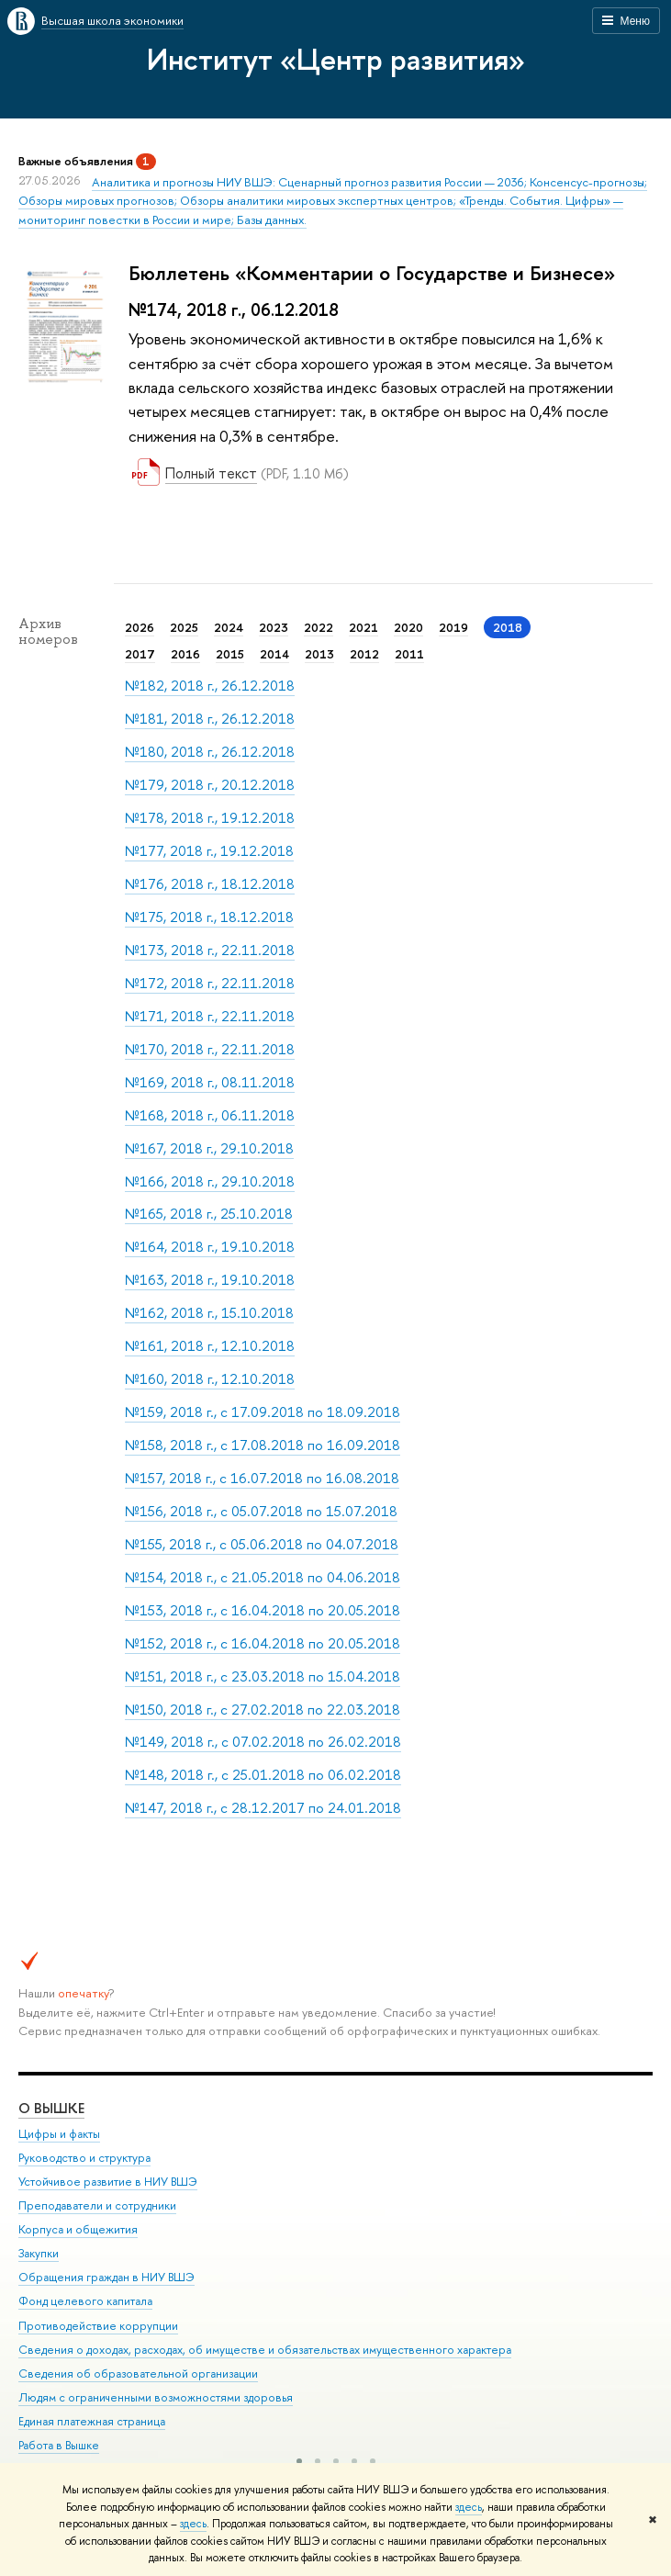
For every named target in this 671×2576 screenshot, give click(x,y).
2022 (318, 627)
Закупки (38, 2253)
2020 (408, 627)
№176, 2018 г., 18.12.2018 (210, 884)
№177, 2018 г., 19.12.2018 (209, 851)
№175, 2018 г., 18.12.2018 (209, 917)
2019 (453, 627)
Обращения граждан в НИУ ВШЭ (106, 2277)
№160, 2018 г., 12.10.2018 (210, 1379)
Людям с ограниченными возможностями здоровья (155, 2396)
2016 (185, 654)
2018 (507, 627)
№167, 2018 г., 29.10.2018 (209, 1148)
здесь (468, 2507)
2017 (140, 654)
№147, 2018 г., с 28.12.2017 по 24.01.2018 (263, 1807)
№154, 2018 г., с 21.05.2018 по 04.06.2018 (262, 1577)
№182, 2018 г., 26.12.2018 (210, 685)
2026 (139, 627)
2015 (230, 654)
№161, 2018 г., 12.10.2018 (210, 1345)
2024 (228, 627)
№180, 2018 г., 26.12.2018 (210, 751)
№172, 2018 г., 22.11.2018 (210, 983)
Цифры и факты (59, 2133)
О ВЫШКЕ (51, 2107)
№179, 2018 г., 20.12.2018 (210, 784)
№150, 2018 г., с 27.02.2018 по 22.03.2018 (262, 1709)
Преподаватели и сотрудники (97, 2204)
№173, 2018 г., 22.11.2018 (210, 950)
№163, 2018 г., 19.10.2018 (210, 1279)
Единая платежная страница (91, 2421)
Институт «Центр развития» (336, 59)
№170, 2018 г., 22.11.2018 (210, 1049)
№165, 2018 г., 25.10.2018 (209, 1213)
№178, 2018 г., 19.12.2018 (210, 817)
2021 (363, 627)
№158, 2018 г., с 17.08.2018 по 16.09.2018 (262, 1445)
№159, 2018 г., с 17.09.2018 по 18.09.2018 (262, 1412)
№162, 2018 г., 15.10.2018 (209, 1312)
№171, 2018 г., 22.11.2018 (210, 1016)
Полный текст (211, 473)
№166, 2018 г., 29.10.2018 (210, 1181)
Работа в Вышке (58, 2445)
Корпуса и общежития (78, 2229)
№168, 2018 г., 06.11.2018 (210, 1115)
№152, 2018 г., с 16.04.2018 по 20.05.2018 (262, 1643)
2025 (184, 627)
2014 (274, 654)
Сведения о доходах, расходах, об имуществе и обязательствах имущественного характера (264, 2349)
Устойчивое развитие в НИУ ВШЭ (107, 2180)
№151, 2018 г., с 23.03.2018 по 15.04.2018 (262, 1676)
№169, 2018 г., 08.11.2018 (210, 1082)
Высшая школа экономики (112, 20)
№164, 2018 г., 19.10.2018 (210, 1246)
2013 (319, 654)
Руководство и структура (84, 2157)
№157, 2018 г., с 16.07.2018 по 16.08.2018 (262, 1478)
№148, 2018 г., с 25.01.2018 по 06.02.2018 (263, 1774)
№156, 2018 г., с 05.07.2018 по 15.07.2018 (261, 1511)
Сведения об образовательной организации (138, 2372)
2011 (409, 654)
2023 (273, 627)
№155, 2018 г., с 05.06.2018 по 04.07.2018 (261, 1544)
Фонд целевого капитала (85, 2301)
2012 (364, 654)
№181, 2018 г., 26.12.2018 (210, 718)
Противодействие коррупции (98, 2325)
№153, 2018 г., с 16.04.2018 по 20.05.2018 (262, 1610)
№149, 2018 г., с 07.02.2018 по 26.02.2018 (263, 1741)
